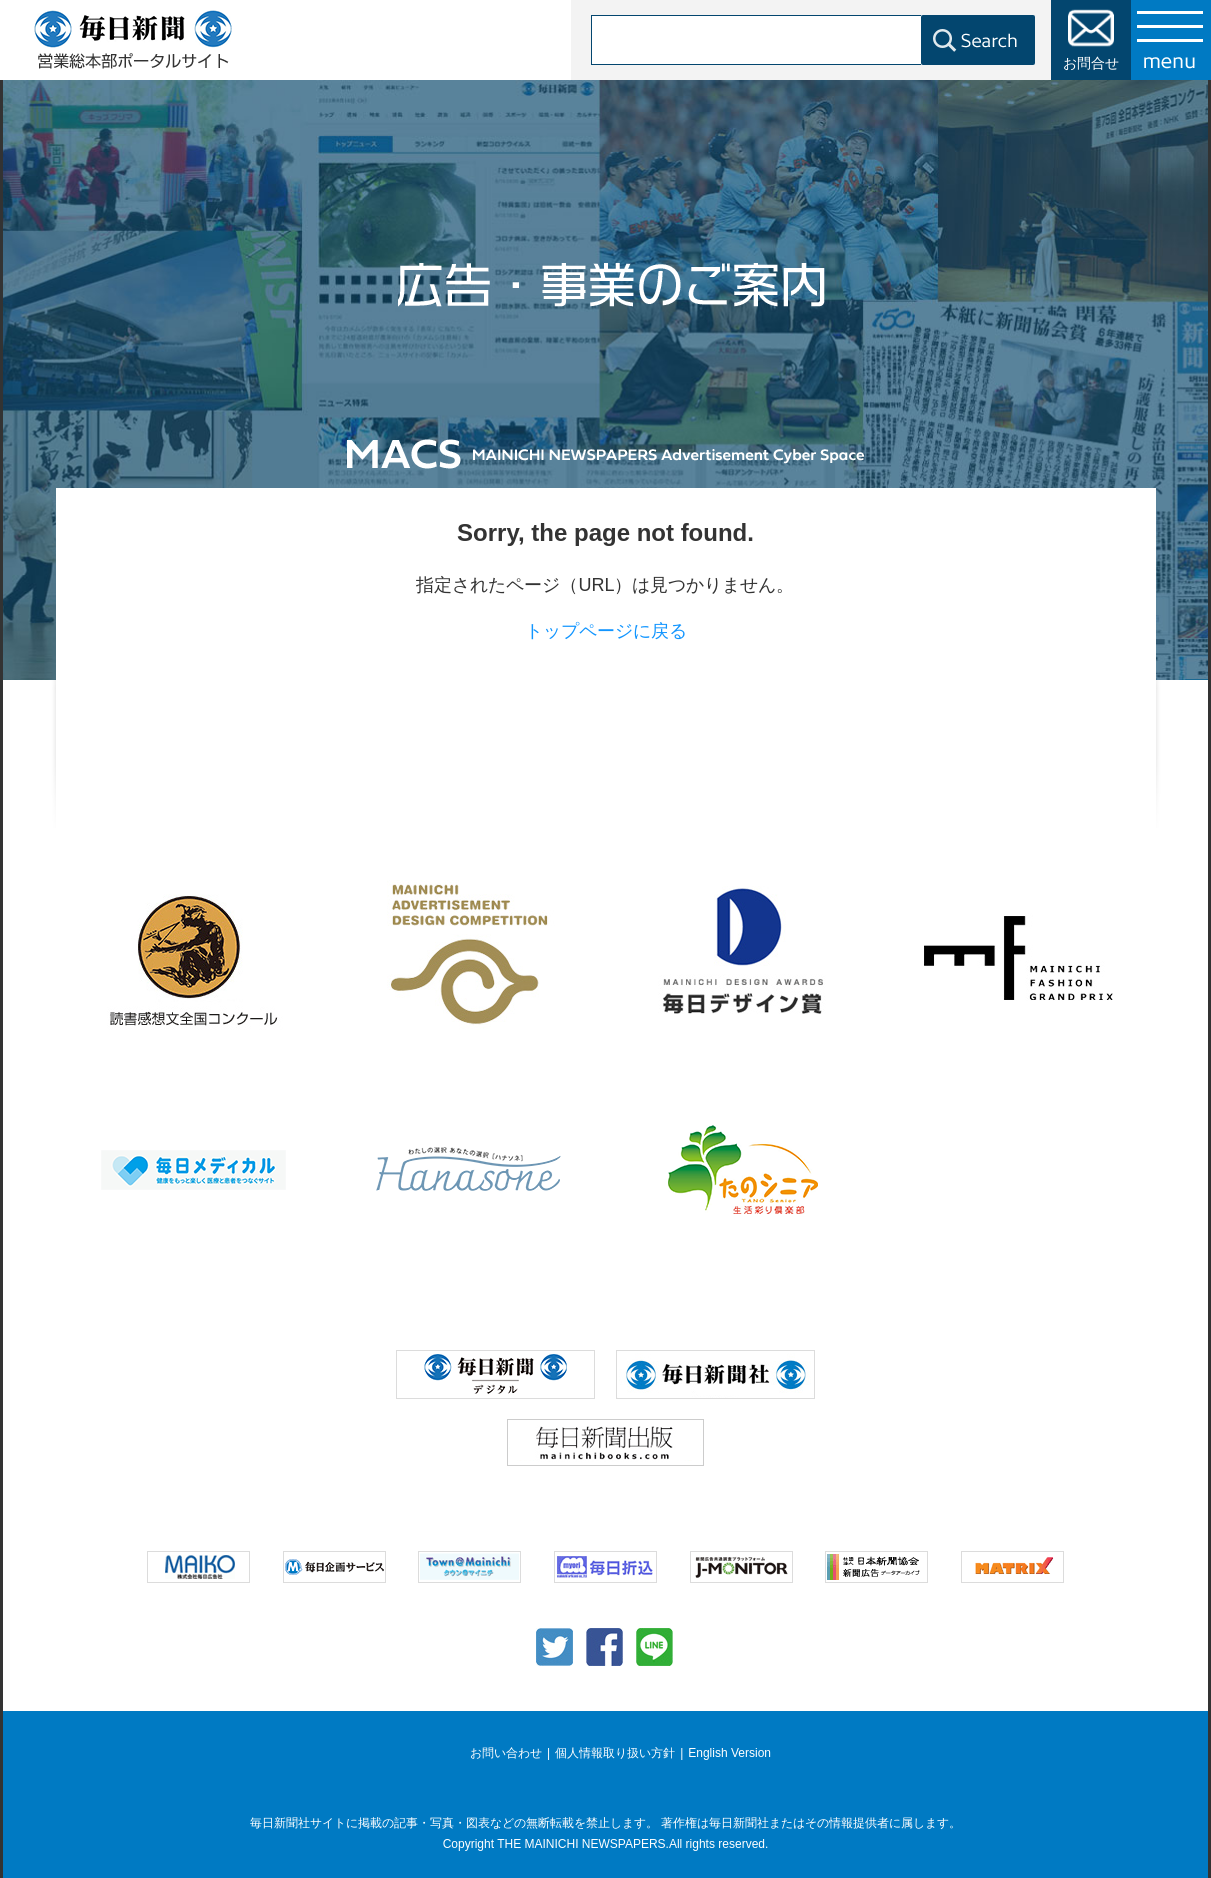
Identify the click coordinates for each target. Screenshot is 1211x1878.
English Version (729, 1753)
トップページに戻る (606, 631)
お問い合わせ (506, 1753)
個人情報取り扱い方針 (615, 1753)
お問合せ (1091, 63)
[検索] (782, 40)
